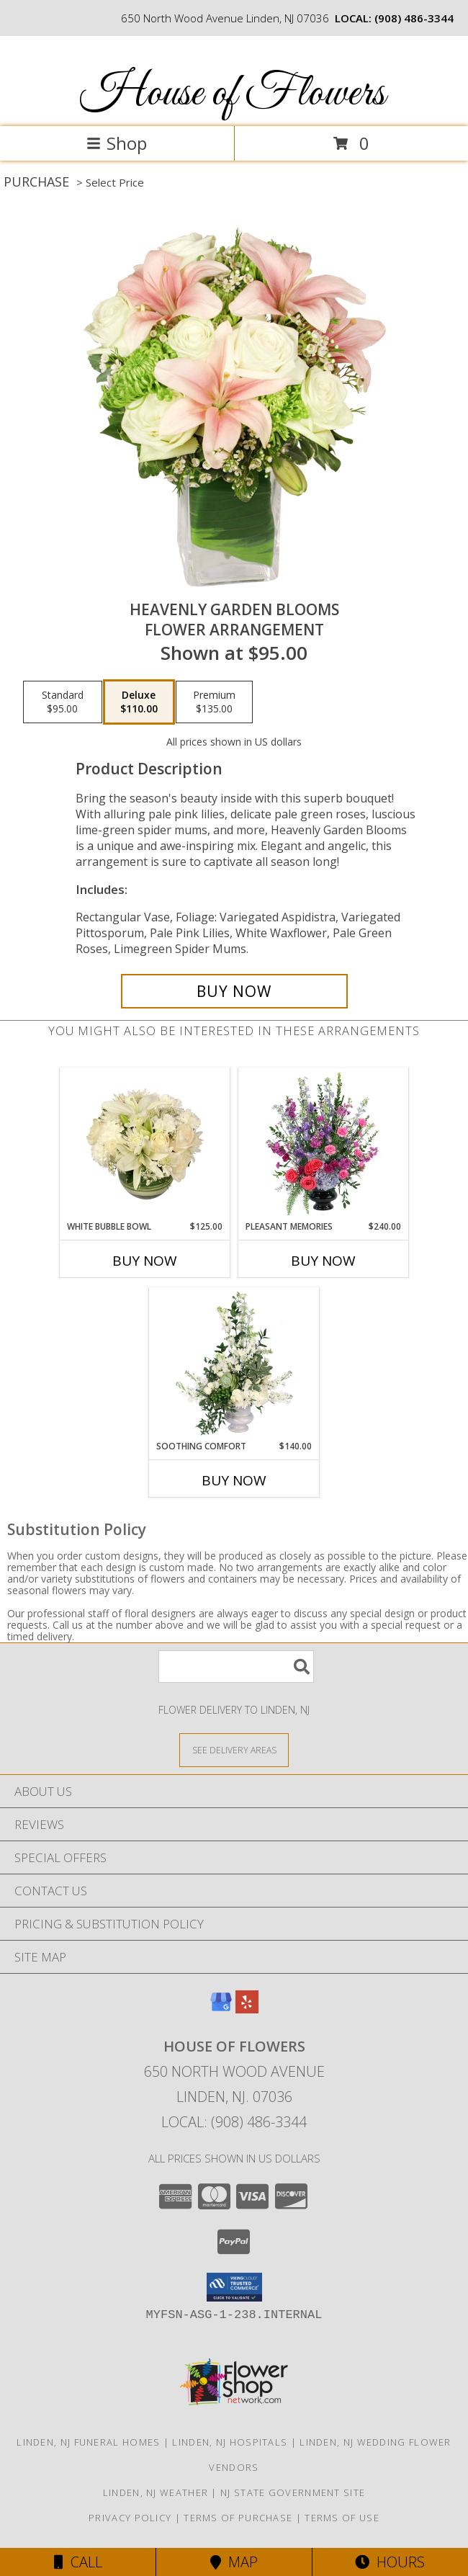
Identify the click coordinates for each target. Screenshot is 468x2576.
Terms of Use (342, 2517)
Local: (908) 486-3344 (234, 2122)
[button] (234, 2287)
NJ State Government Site (292, 2492)
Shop (116, 143)
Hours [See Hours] (390, 2562)
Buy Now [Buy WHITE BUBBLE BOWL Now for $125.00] (144, 1260)
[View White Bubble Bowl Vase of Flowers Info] (145, 1144)
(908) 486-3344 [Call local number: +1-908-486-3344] (414, 18)
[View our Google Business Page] (221, 2008)
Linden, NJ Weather (155, 2492)
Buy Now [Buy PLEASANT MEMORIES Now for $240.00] (323, 1260)
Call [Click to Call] (78, 2562)
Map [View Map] (234, 2562)
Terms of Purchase (238, 2517)
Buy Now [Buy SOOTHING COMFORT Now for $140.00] (234, 1480)
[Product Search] (236, 1666)
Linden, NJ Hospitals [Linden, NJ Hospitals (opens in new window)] (229, 2442)
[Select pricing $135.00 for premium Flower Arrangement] (214, 702)
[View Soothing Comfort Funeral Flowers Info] (234, 1363)
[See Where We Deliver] (234, 1749)
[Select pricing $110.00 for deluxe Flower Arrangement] (139, 702)
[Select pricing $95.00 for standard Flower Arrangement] (63, 702)
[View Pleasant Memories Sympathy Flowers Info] (324, 1144)
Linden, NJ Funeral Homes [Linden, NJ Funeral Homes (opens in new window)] (88, 2442)
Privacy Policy (130, 2517)
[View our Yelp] (246, 2008)
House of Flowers (232, 94)
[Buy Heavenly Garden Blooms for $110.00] (234, 991)
